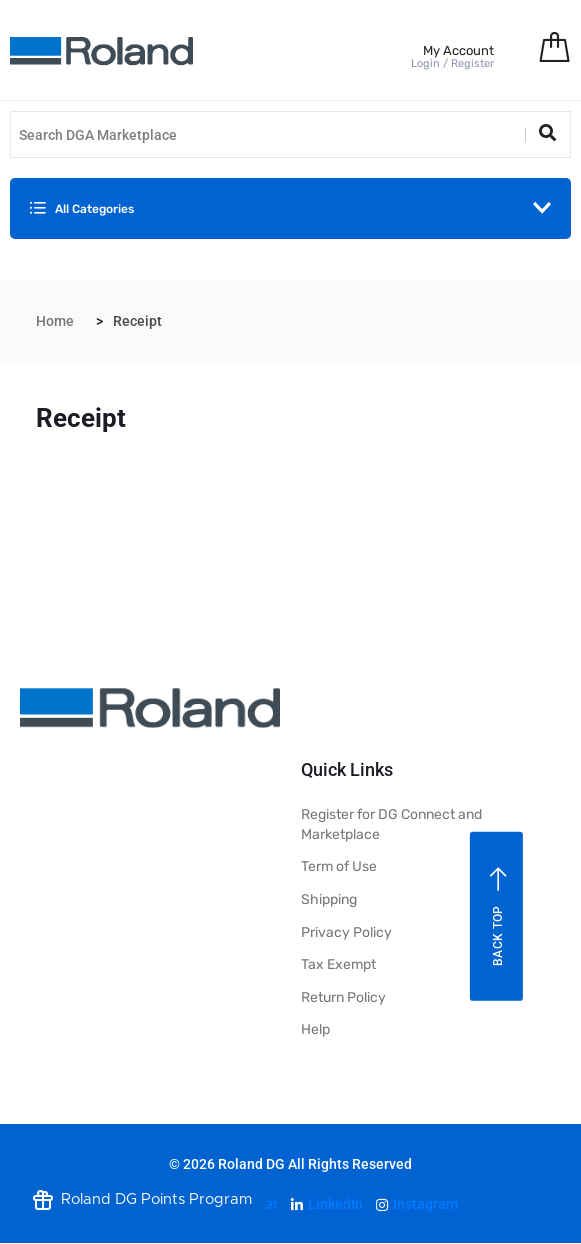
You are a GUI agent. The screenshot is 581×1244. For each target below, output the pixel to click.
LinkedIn (327, 1204)
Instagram (417, 1204)
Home (55, 321)
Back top (498, 916)
